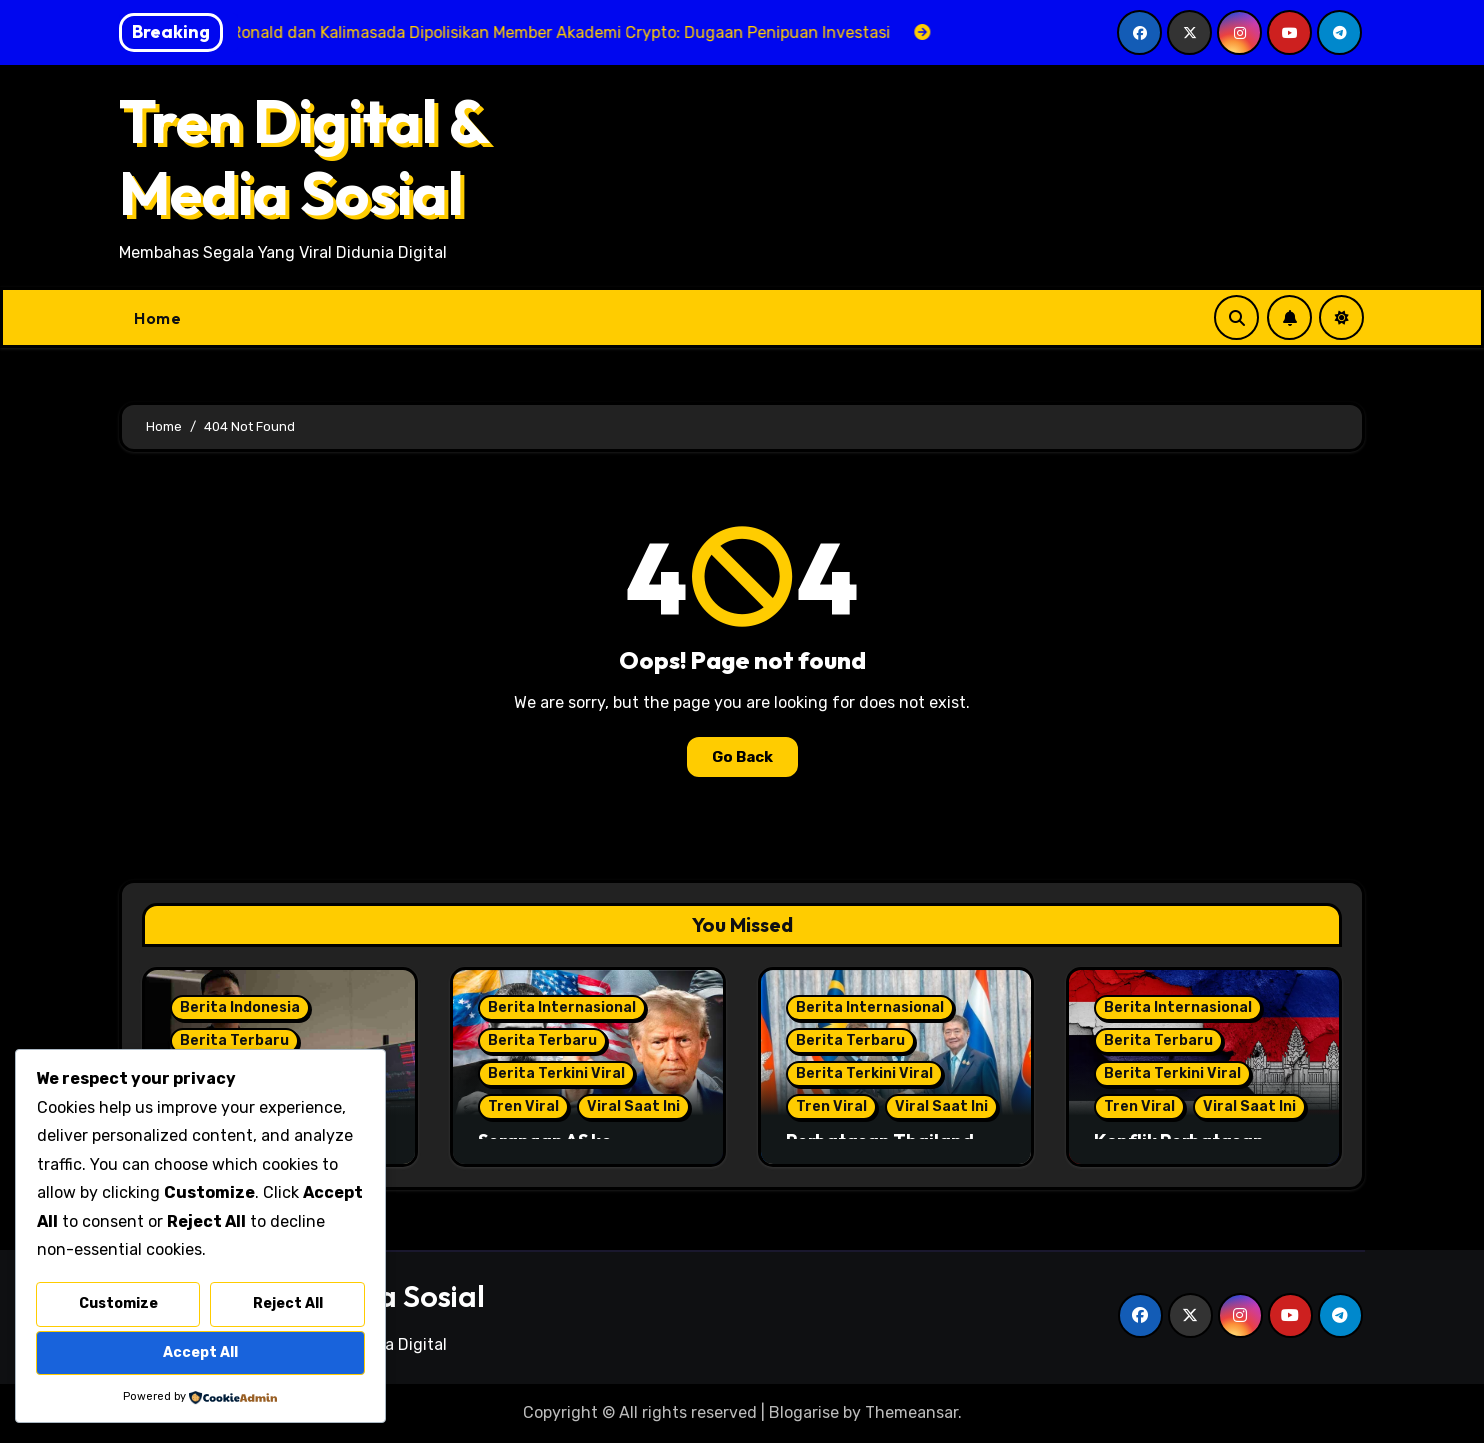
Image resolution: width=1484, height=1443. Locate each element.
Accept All (200, 1352)
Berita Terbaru (234, 1040)
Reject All (288, 1303)
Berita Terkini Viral (556, 1073)
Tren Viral (523, 1106)
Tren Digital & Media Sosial (303, 157)
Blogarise (804, 1412)
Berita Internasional (562, 1007)
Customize (118, 1303)
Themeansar (911, 1412)
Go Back (742, 757)
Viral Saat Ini (633, 1106)
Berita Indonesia (240, 1007)
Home (157, 318)
